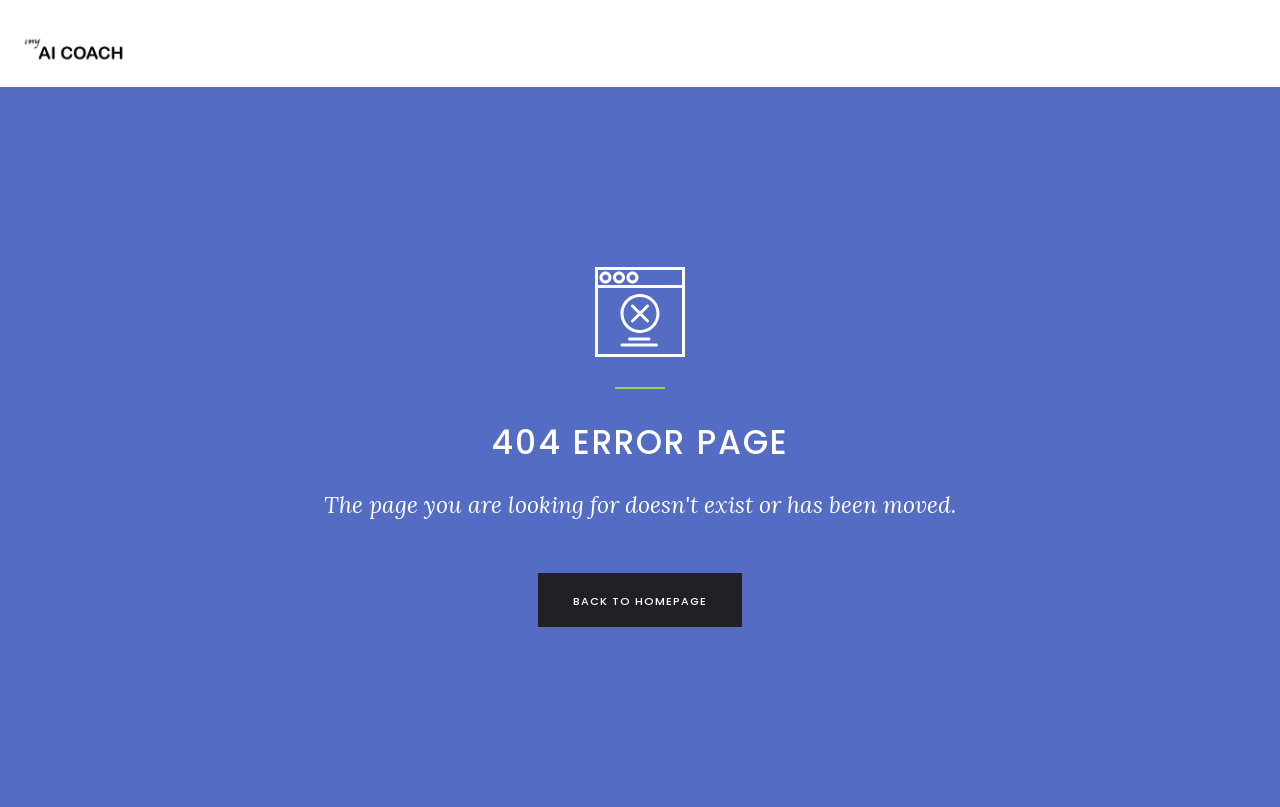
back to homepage (640, 601)
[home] (80, 60)
